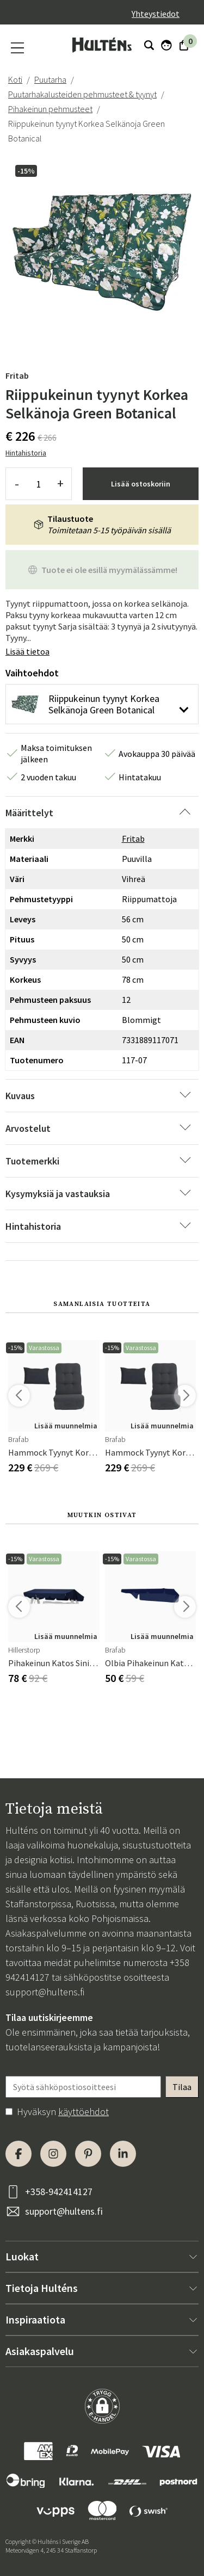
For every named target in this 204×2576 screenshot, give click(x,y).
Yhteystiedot (156, 13)
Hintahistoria (25, 453)
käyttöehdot (83, 2111)
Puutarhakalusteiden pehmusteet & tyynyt (82, 94)
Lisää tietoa (27, 651)
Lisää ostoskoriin (140, 484)
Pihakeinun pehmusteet (50, 108)
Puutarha (50, 79)
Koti (15, 79)
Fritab (17, 375)
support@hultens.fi (44, 1992)
